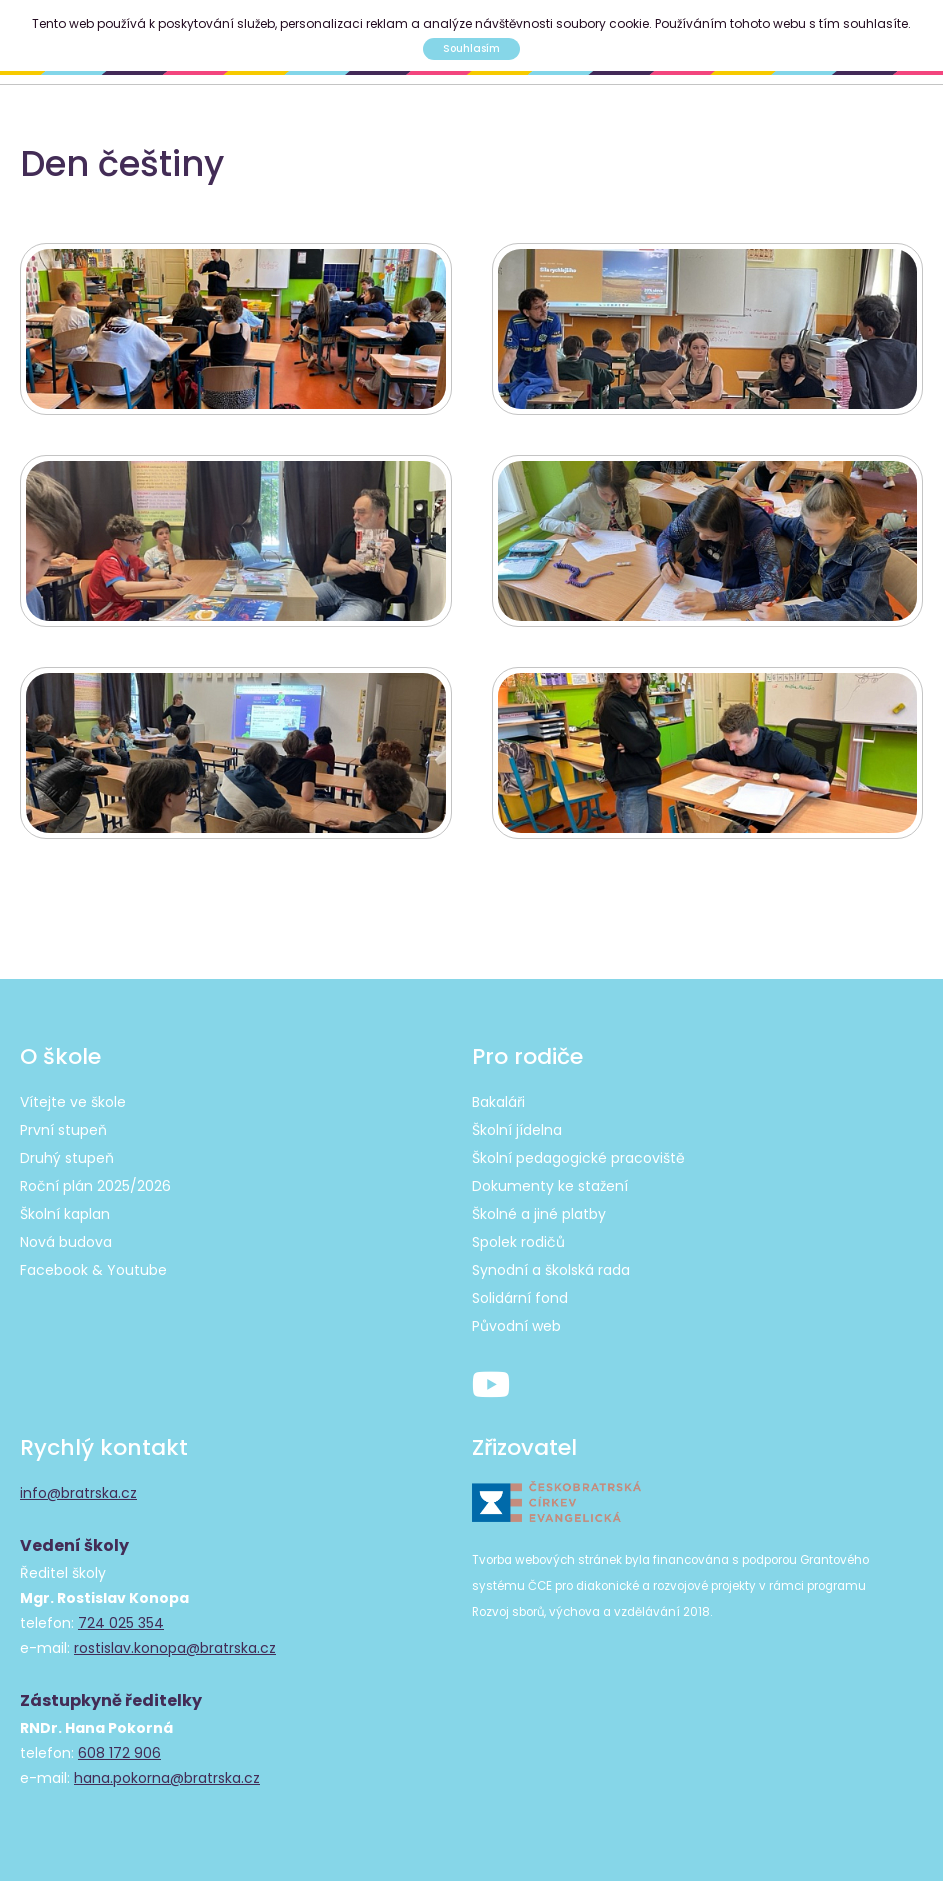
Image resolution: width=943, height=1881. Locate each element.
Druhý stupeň (67, 1158)
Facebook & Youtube (93, 1270)
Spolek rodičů (518, 1242)
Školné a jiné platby (539, 1214)
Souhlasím (471, 48)
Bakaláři (498, 1102)
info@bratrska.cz (78, 1493)
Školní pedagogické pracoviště (578, 1158)
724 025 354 (121, 1623)
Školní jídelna (517, 1130)
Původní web (516, 1326)
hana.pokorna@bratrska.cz (167, 1778)
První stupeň (63, 1130)
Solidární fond (520, 1298)
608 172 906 (119, 1753)
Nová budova (66, 1242)
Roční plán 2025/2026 (95, 1186)
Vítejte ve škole (73, 1102)
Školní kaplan (65, 1214)
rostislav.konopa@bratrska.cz (175, 1648)
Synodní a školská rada (551, 1270)
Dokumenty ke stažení (550, 1186)
